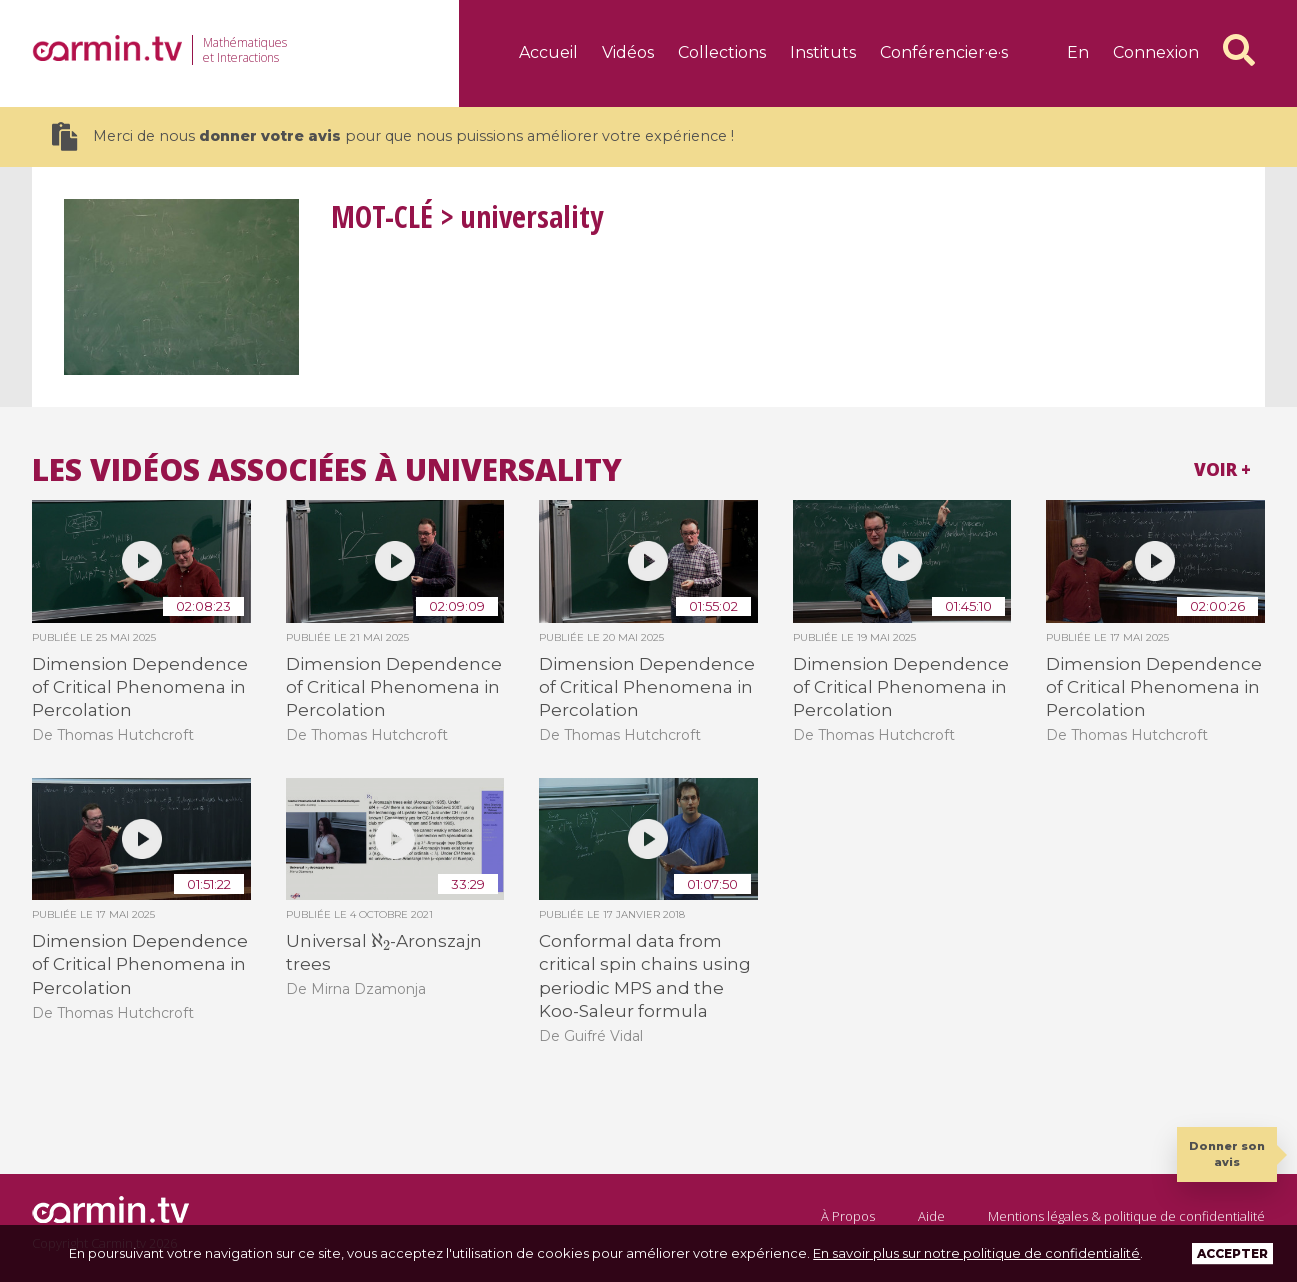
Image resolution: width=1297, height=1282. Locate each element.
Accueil (548, 52)
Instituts (823, 52)
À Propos (848, 1216)
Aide (931, 1216)
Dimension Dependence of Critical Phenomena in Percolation (140, 687)
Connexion (1156, 52)
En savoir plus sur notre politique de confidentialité (976, 1253)
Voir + (1222, 469)
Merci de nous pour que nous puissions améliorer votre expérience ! (392, 136)
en (1078, 52)
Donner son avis (1227, 1153)
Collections (722, 52)
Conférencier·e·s (944, 52)
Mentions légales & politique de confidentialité (1126, 1216)
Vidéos (628, 52)
